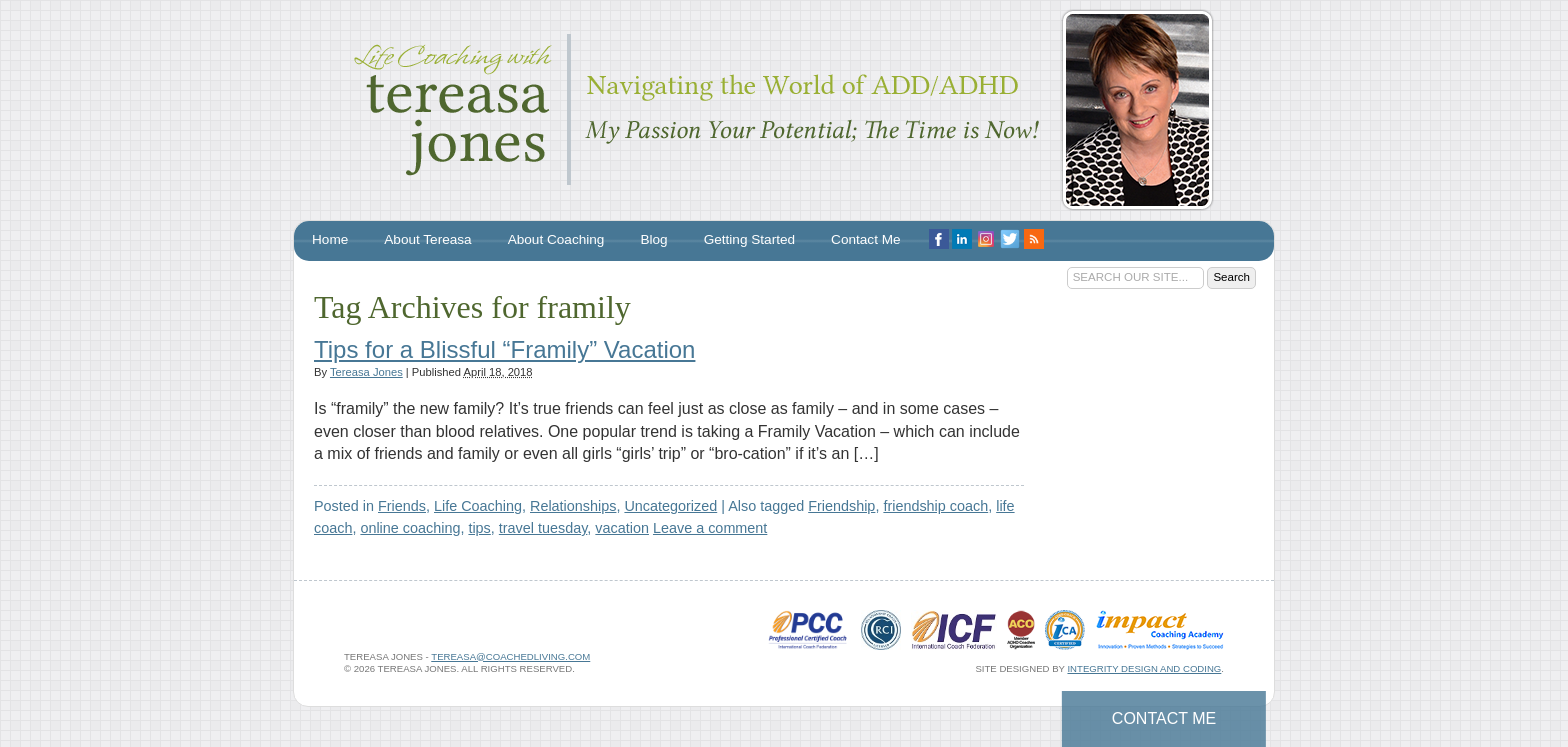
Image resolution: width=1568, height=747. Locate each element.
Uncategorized (670, 506)
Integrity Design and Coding (1144, 668)
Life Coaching (478, 506)
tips (479, 528)
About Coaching (556, 239)
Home (330, 239)
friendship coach (935, 506)
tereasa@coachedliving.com (510, 656)
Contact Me (1164, 718)
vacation (622, 528)
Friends (402, 506)
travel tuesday (543, 528)
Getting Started (749, 239)
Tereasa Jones (366, 372)
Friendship (841, 506)
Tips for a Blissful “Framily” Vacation (504, 349)
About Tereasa (427, 239)
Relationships (573, 506)
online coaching (410, 528)
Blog (653, 239)
